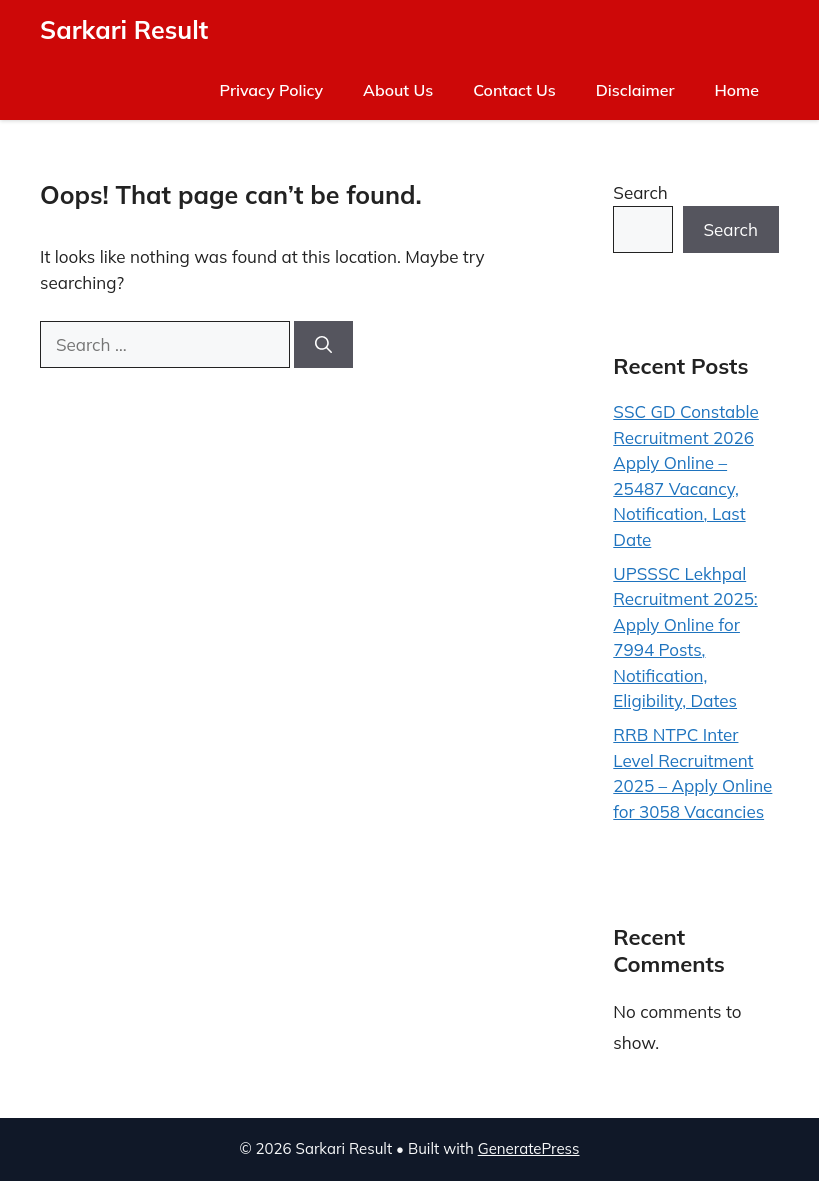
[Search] (323, 345)
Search (640, 192)
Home (736, 90)
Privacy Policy (272, 90)
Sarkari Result (124, 29)
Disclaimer (635, 90)
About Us (398, 90)
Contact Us (514, 90)
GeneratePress (529, 1148)
